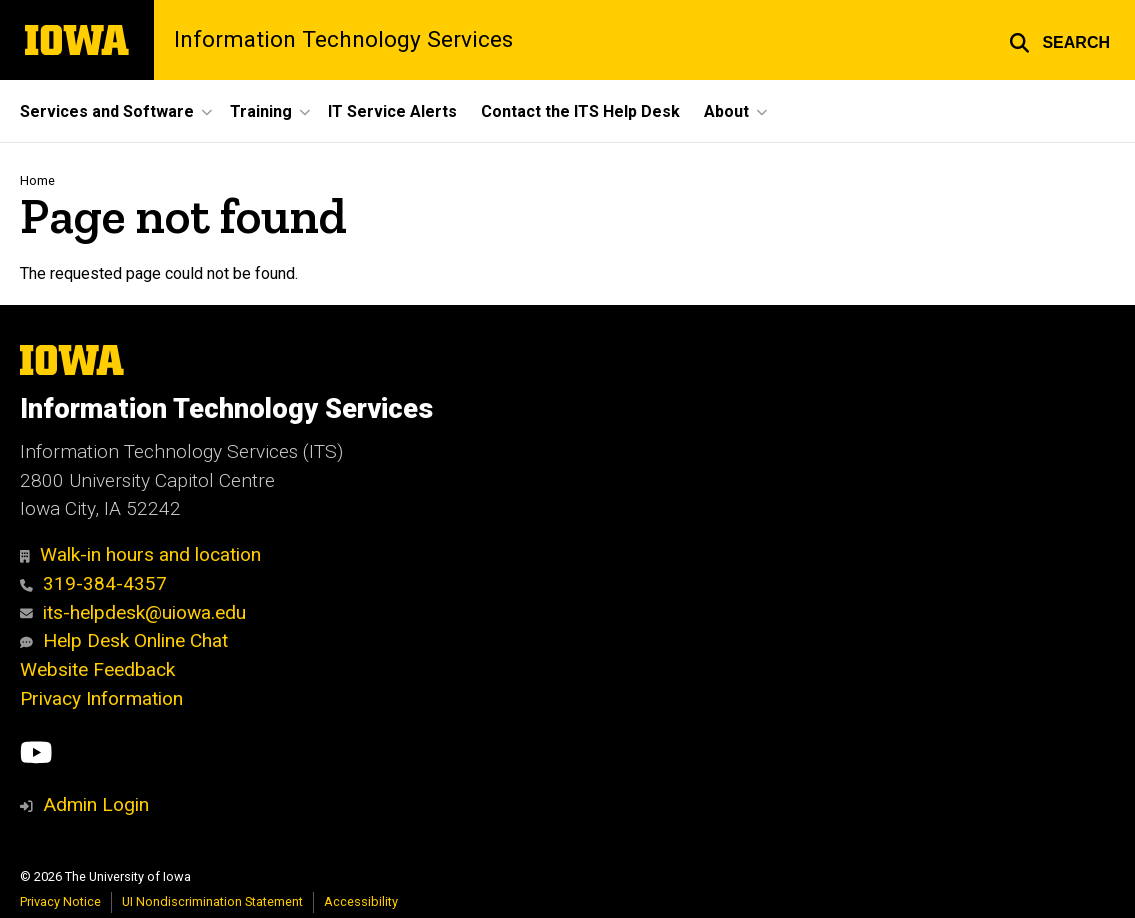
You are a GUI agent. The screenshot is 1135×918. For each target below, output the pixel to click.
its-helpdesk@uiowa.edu (133, 612)
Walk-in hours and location (140, 554)
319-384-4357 (93, 583)
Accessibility (361, 901)
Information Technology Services (343, 40)
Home (37, 180)
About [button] (726, 111)
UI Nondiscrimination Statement (212, 901)
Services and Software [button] (107, 111)
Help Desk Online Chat (124, 640)
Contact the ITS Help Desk (580, 111)
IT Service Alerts (392, 111)
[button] (1059, 40)
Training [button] (261, 111)
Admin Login (96, 804)
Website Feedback (97, 669)
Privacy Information (101, 698)
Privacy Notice (60, 901)
